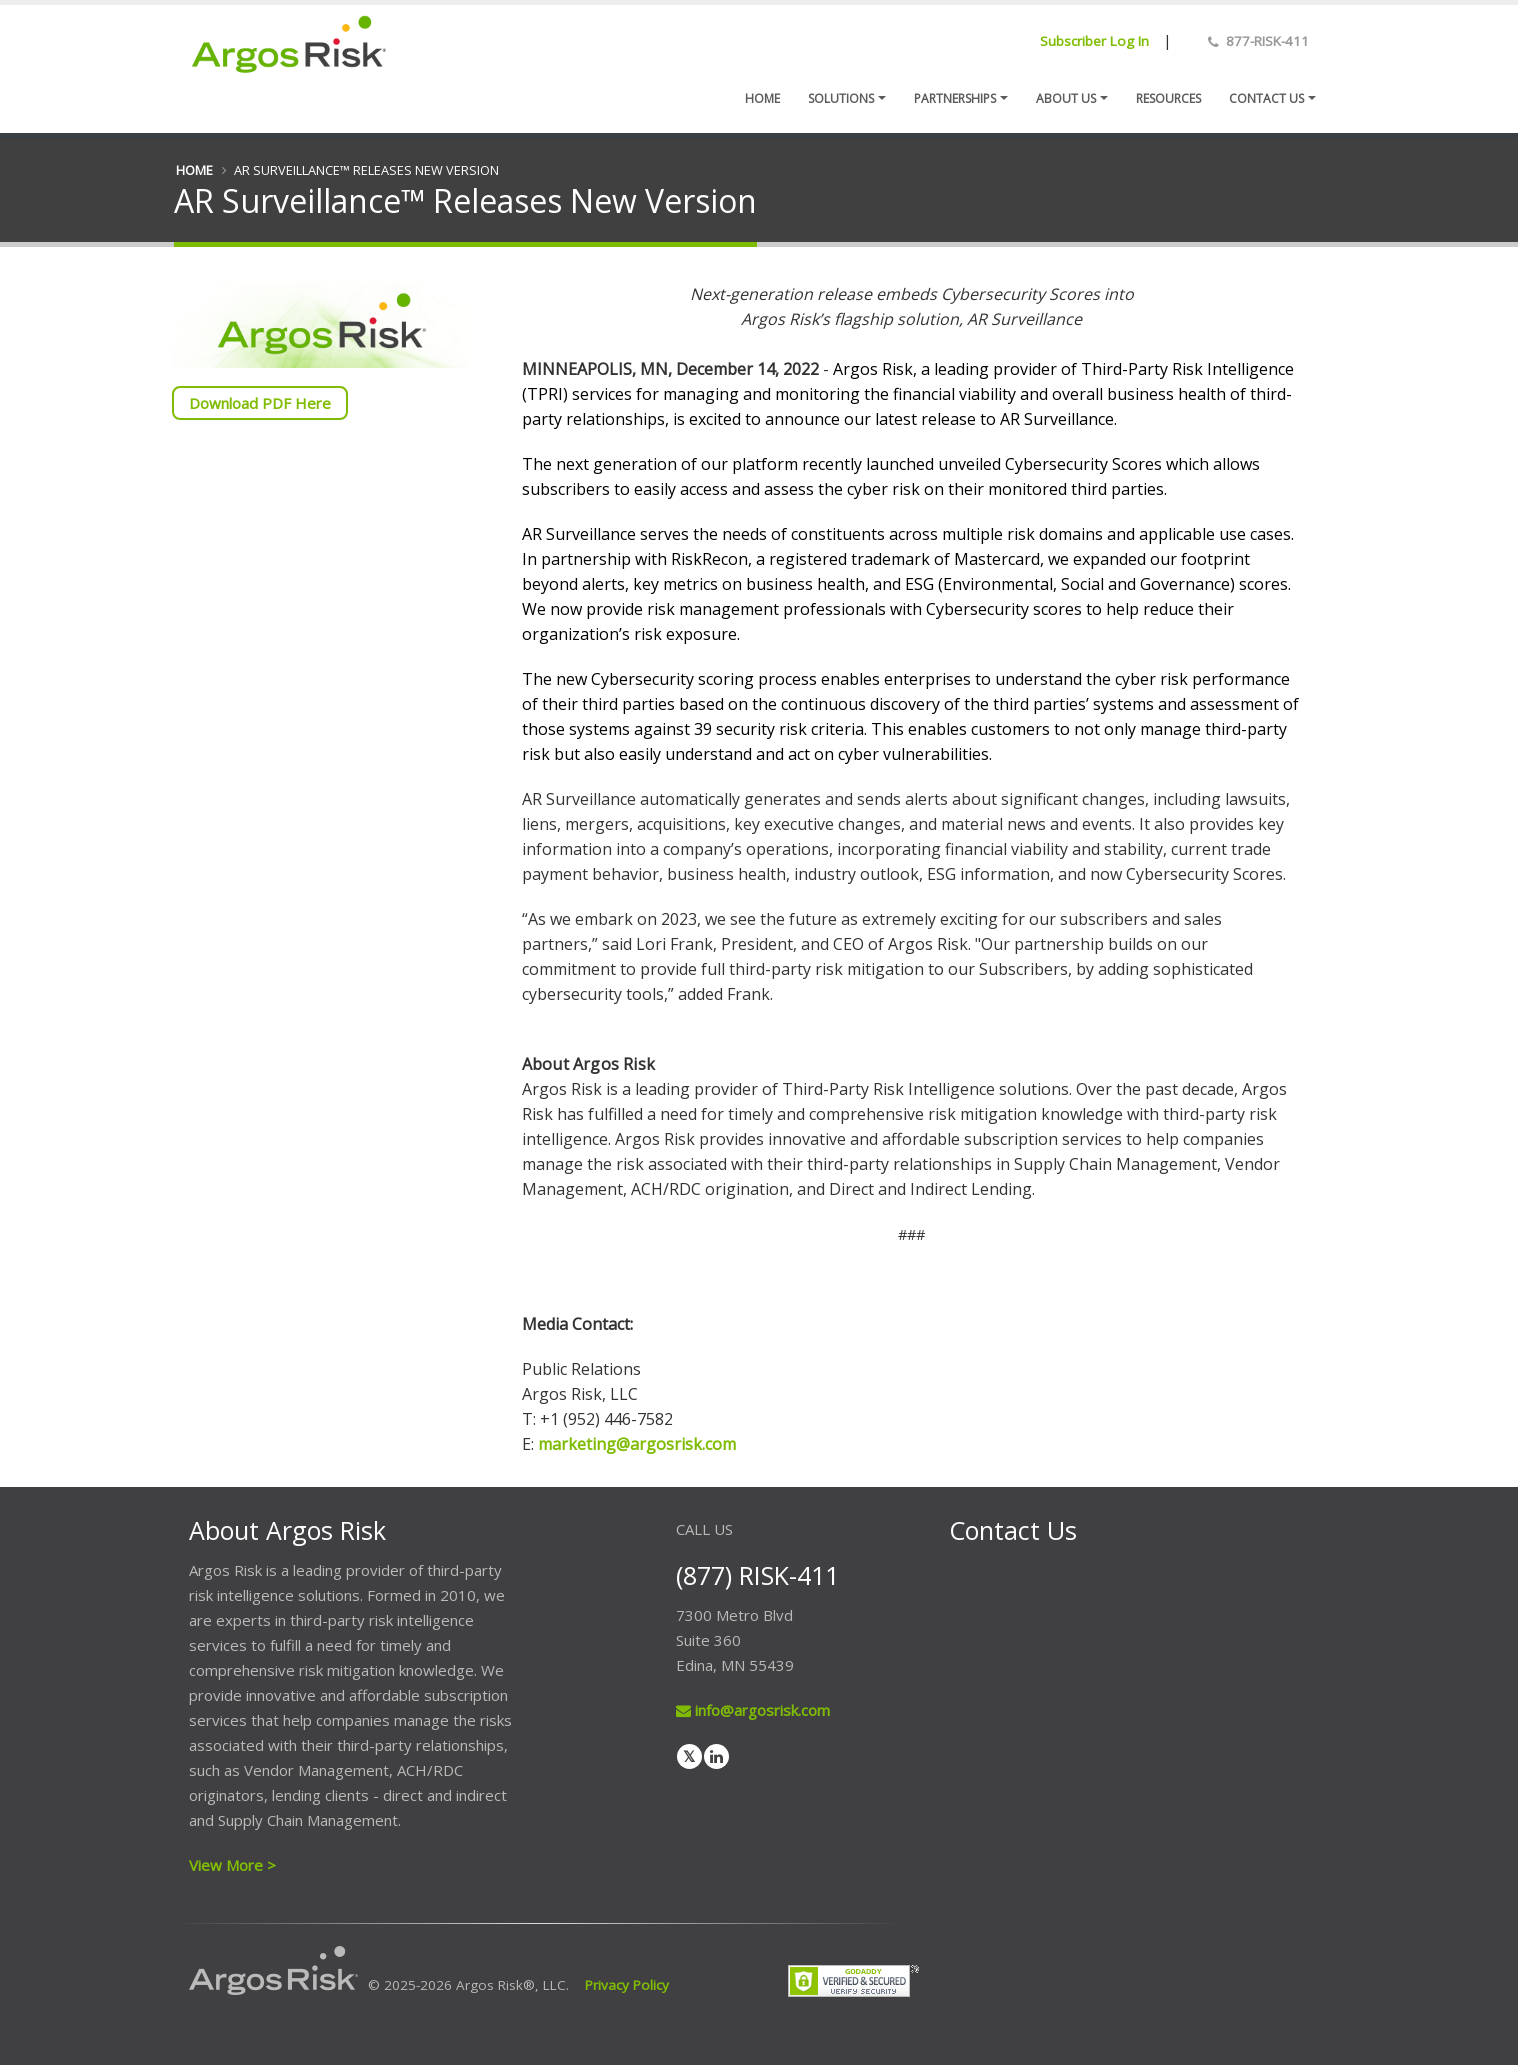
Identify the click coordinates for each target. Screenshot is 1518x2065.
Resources (1168, 98)
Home (762, 98)
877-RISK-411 (1267, 41)
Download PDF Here (260, 403)
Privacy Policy (627, 1985)
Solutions (841, 98)
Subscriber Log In (1094, 41)
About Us (1066, 98)
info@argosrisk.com (753, 1710)
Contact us (1266, 98)
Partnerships (955, 98)
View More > (232, 1865)
